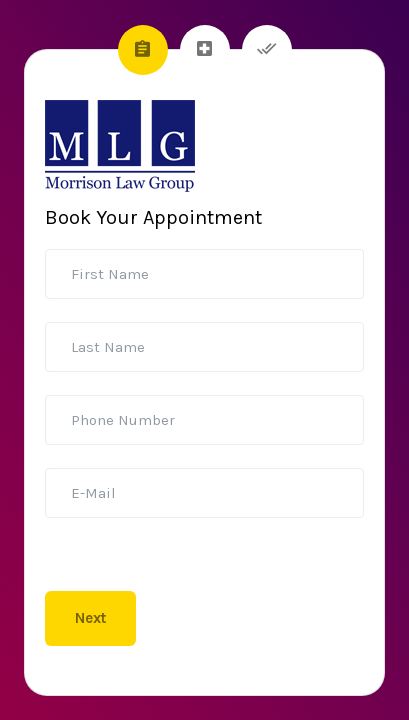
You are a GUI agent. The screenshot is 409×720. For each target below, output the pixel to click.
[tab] (143, 50)
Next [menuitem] (90, 618)
